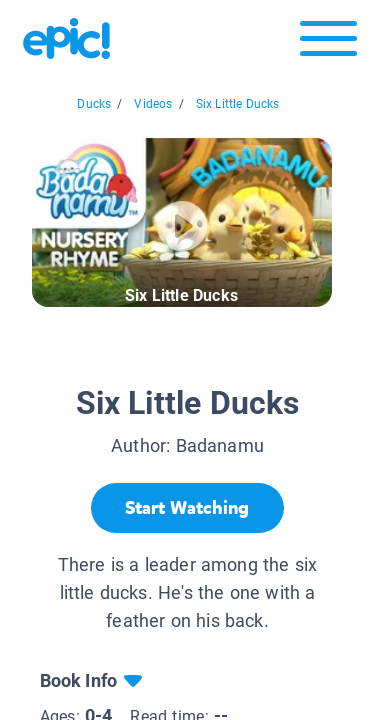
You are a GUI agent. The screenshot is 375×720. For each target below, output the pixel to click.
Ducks (94, 104)
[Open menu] (328, 43)
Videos (153, 104)
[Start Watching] (187, 508)
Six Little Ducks (238, 104)
